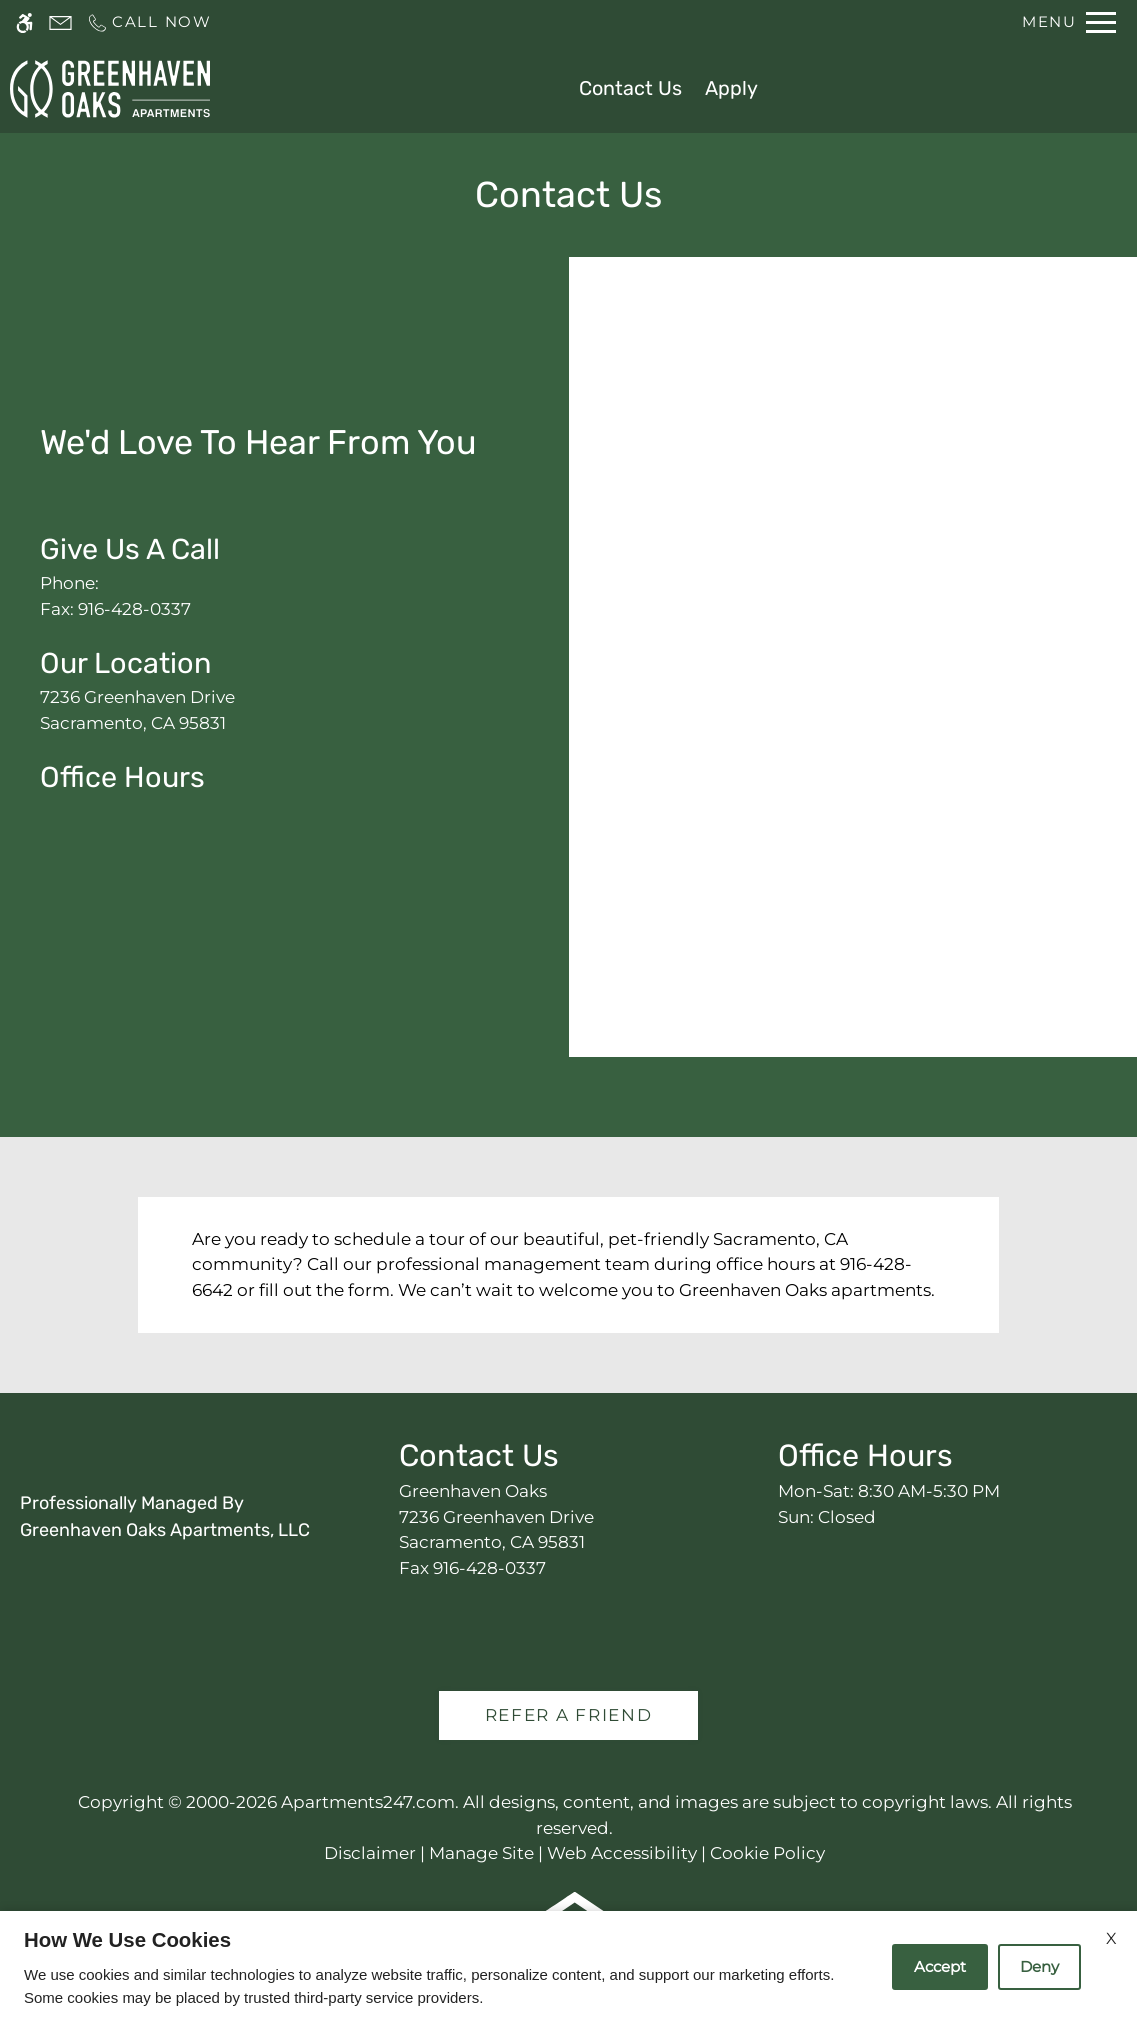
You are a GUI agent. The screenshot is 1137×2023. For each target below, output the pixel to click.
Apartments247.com (368, 1802)
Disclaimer (370, 1853)
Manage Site (481, 1853)
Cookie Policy (767, 1853)
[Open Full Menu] (1069, 22)
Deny (1039, 1966)
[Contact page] (60, 22)
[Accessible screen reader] (24, 22)
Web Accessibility (622, 1853)
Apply (731, 88)
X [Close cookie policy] (1111, 1938)
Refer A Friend (569, 1715)
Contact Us (630, 88)
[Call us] (149, 22)
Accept (940, 1966)
